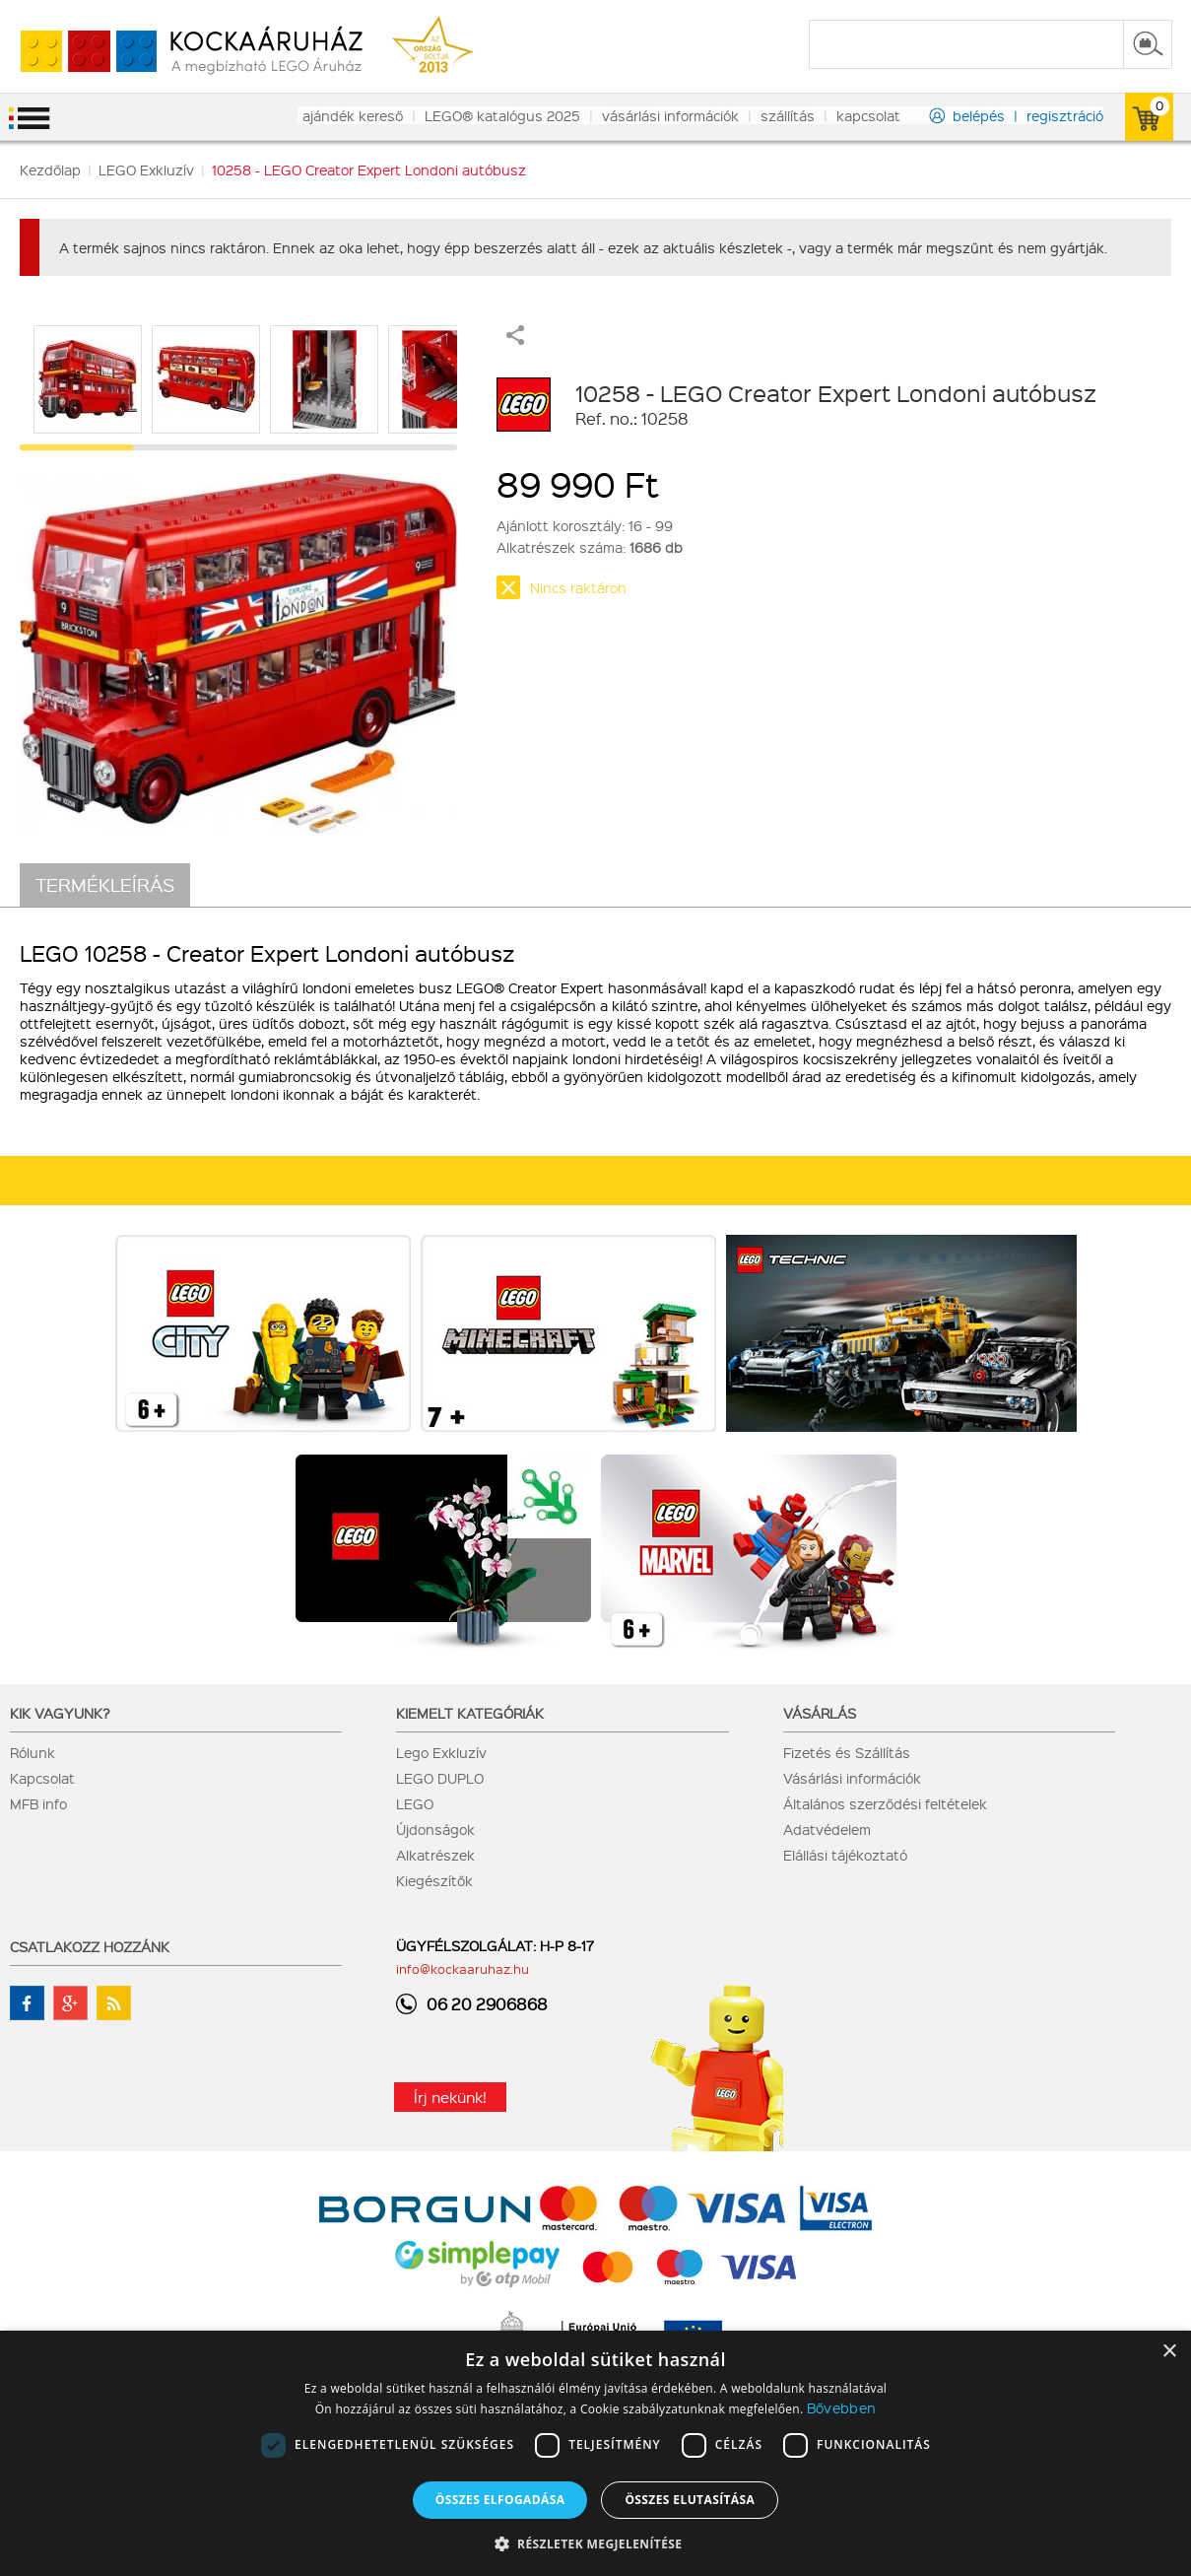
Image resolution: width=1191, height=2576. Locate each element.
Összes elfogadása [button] (500, 2499)
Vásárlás (819, 1713)
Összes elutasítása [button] (690, 2499)
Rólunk (32, 1752)
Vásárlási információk (852, 1778)
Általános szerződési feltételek (885, 1803)
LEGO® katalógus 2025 (502, 115)
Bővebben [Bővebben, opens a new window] (841, 2407)
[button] (596, 2543)
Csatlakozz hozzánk (89, 1946)
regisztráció (1064, 115)
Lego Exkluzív (441, 1752)
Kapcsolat (42, 1778)
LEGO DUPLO (440, 1778)
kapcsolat (868, 115)
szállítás (788, 115)
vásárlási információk (670, 115)
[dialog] (595, 2453)
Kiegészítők (434, 1880)
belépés (979, 115)
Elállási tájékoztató (845, 1855)
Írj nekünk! (450, 2097)
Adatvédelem (827, 1829)
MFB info (38, 1803)
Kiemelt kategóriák (470, 1713)
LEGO (414, 1803)
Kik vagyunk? (60, 1713)
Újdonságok (435, 1829)
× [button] (1168, 2351)
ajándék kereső (352, 115)
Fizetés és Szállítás (846, 1752)
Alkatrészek (435, 1855)
